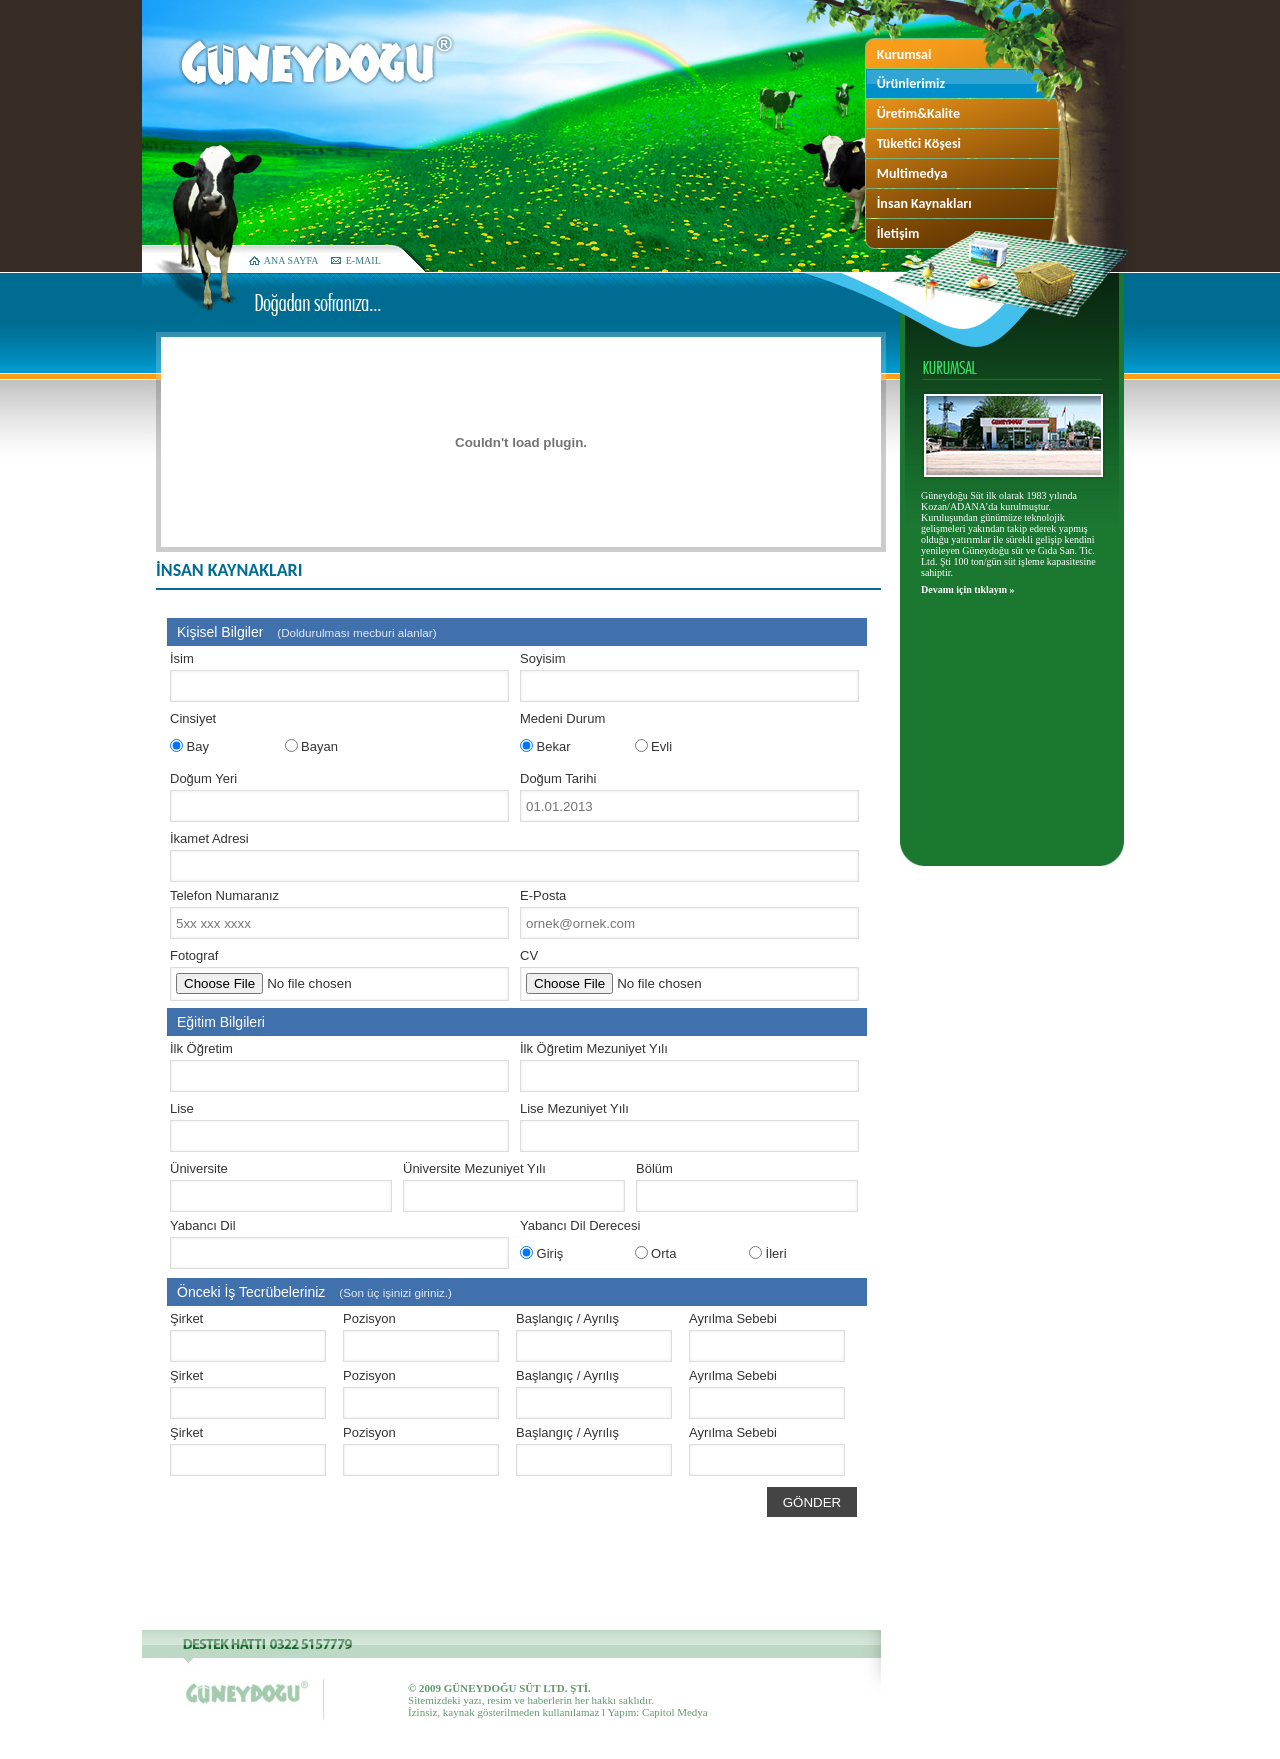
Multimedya (912, 173)
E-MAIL (363, 260)
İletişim (898, 233)
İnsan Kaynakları (924, 203)
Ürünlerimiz (911, 83)
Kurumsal (904, 54)
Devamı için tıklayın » (968, 589)
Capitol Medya (675, 1712)
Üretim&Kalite (918, 113)
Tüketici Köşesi (919, 143)
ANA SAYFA (291, 260)
